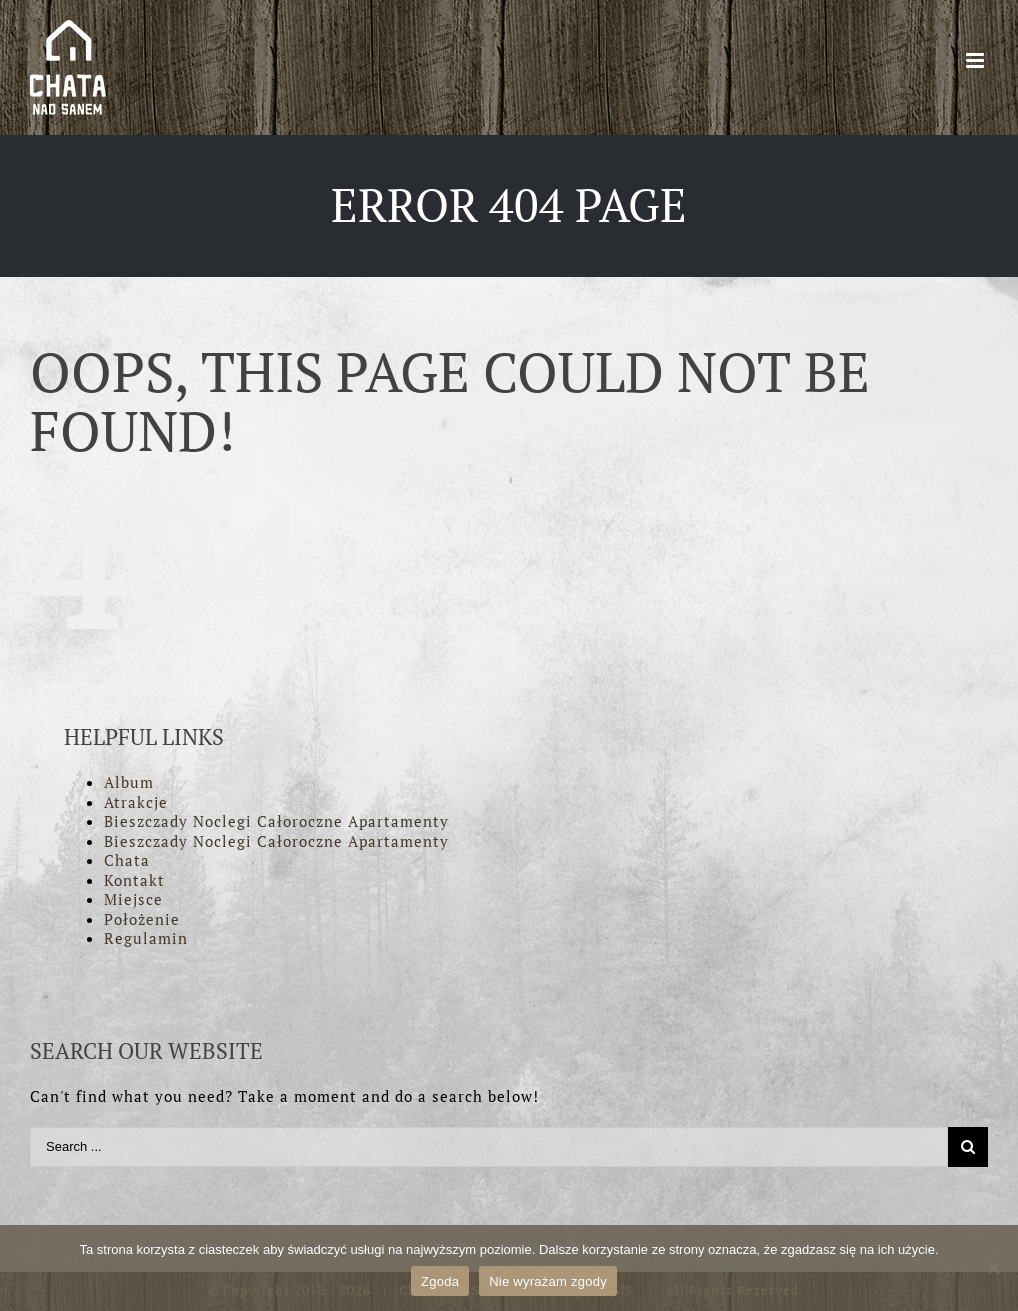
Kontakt (134, 880)
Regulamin (146, 938)
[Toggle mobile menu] (977, 60)
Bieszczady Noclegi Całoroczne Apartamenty (276, 821)
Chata (127, 860)
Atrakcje (136, 802)
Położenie (142, 919)
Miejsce (133, 899)
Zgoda (440, 1281)
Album (129, 782)
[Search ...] (489, 1147)
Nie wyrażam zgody (548, 1281)
